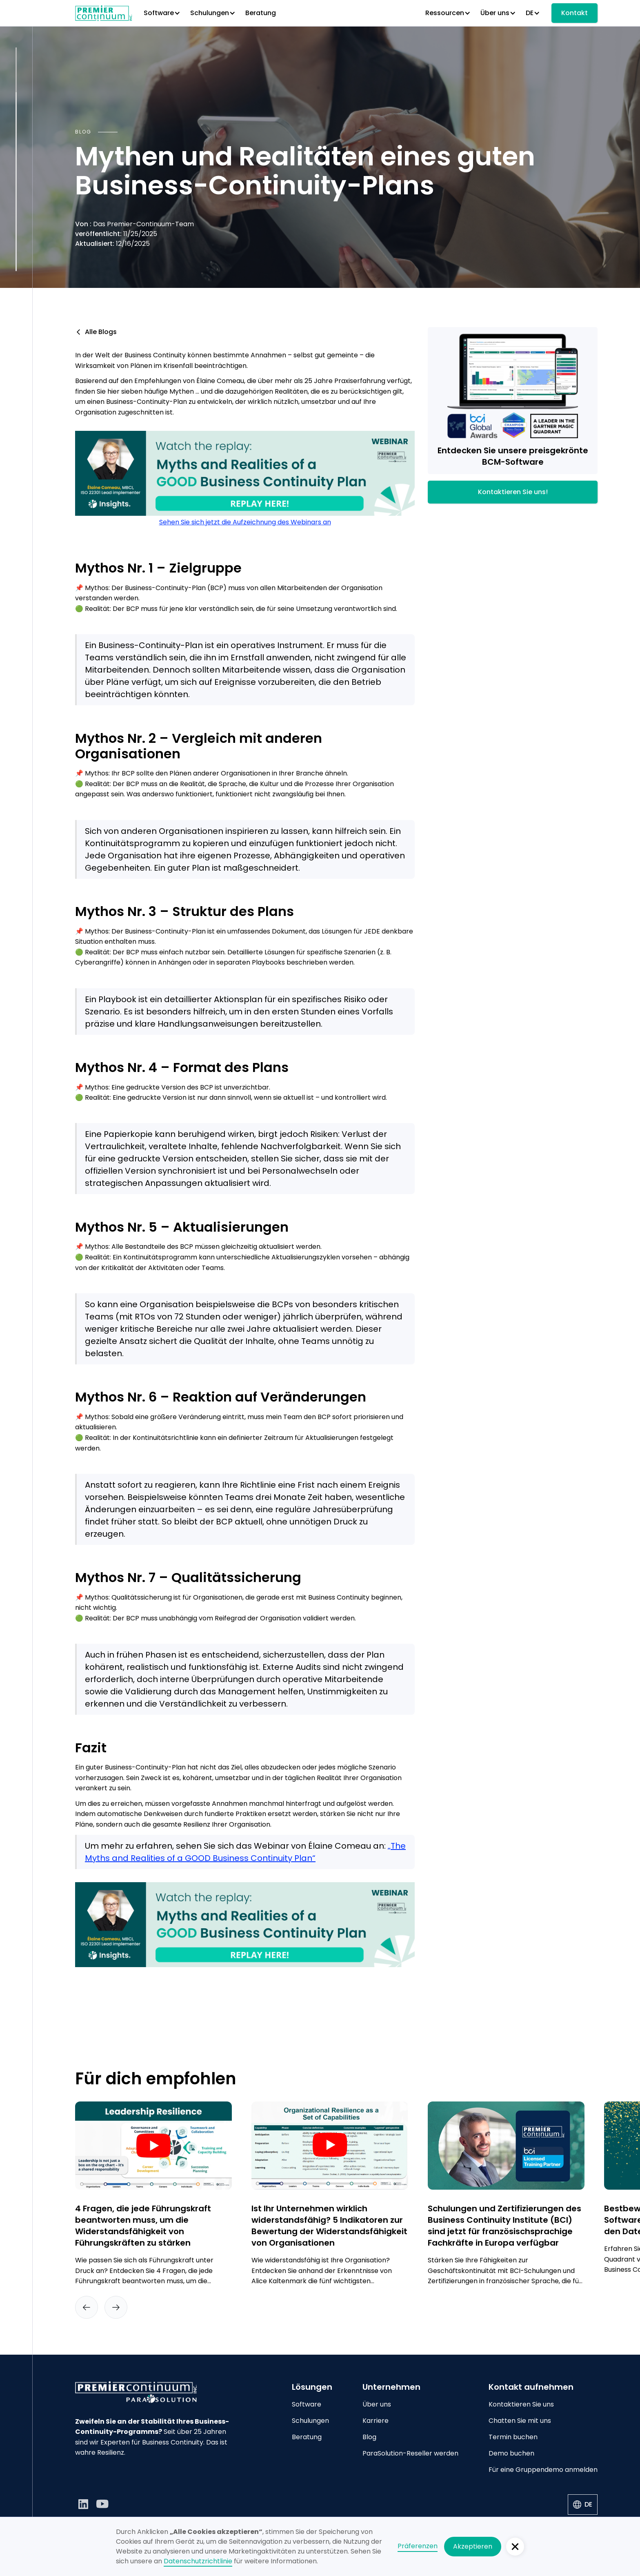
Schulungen (310, 2420)
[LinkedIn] (83, 2504)
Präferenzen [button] (418, 2546)
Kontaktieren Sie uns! (513, 492)
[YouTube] (102, 2504)
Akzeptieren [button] (472, 2546)
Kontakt (574, 13)
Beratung (260, 13)
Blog (369, 2437)
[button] (162, 13)
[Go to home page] (153, 2392)
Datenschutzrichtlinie (198, 2561)
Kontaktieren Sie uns (521, 2404)
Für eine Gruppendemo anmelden (543, 2469)
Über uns (376, 2404)
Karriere (375, 2420)
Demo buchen (511, 2453)
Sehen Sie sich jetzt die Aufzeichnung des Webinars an (245, 522)
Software (306, 2404)
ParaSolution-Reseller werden (410, 2453)
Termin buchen (513, 2437)
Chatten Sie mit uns (520, 2420)
